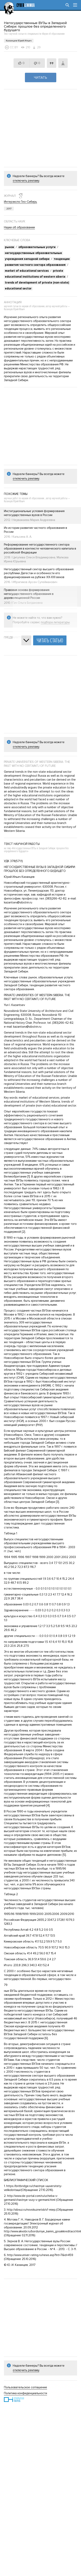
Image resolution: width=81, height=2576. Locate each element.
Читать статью (49, 640)
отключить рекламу (26, 180)
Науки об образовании (19, 227)
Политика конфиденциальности (25, 2393)
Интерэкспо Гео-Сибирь (20, 201)
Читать (40, 77)
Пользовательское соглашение (25, 2387)
